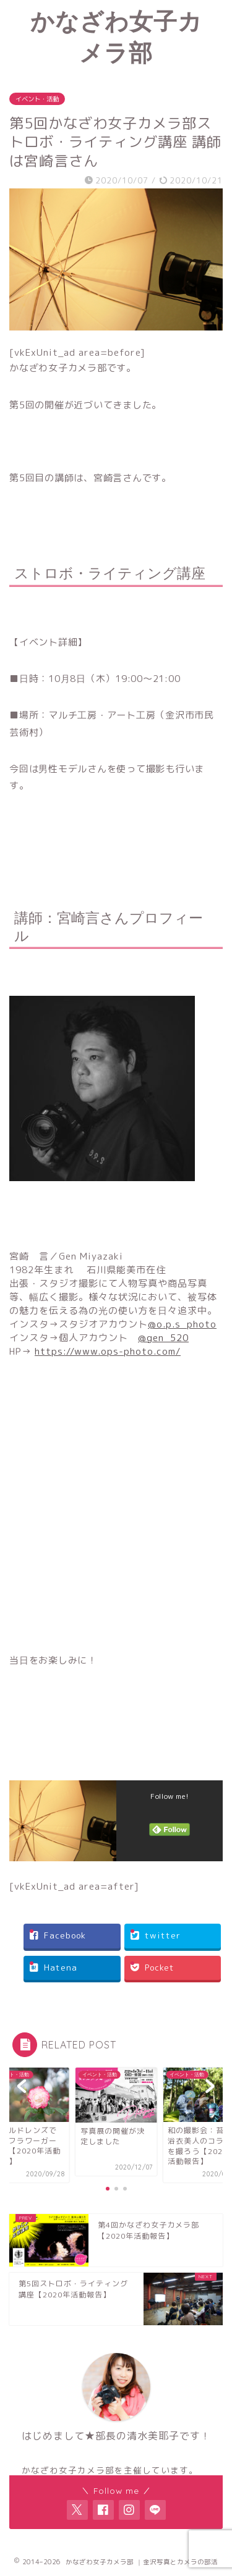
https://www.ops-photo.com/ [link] (108, 1351)
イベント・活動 (37, 99)
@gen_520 (163, 1337)
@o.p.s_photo (182, 1324)
